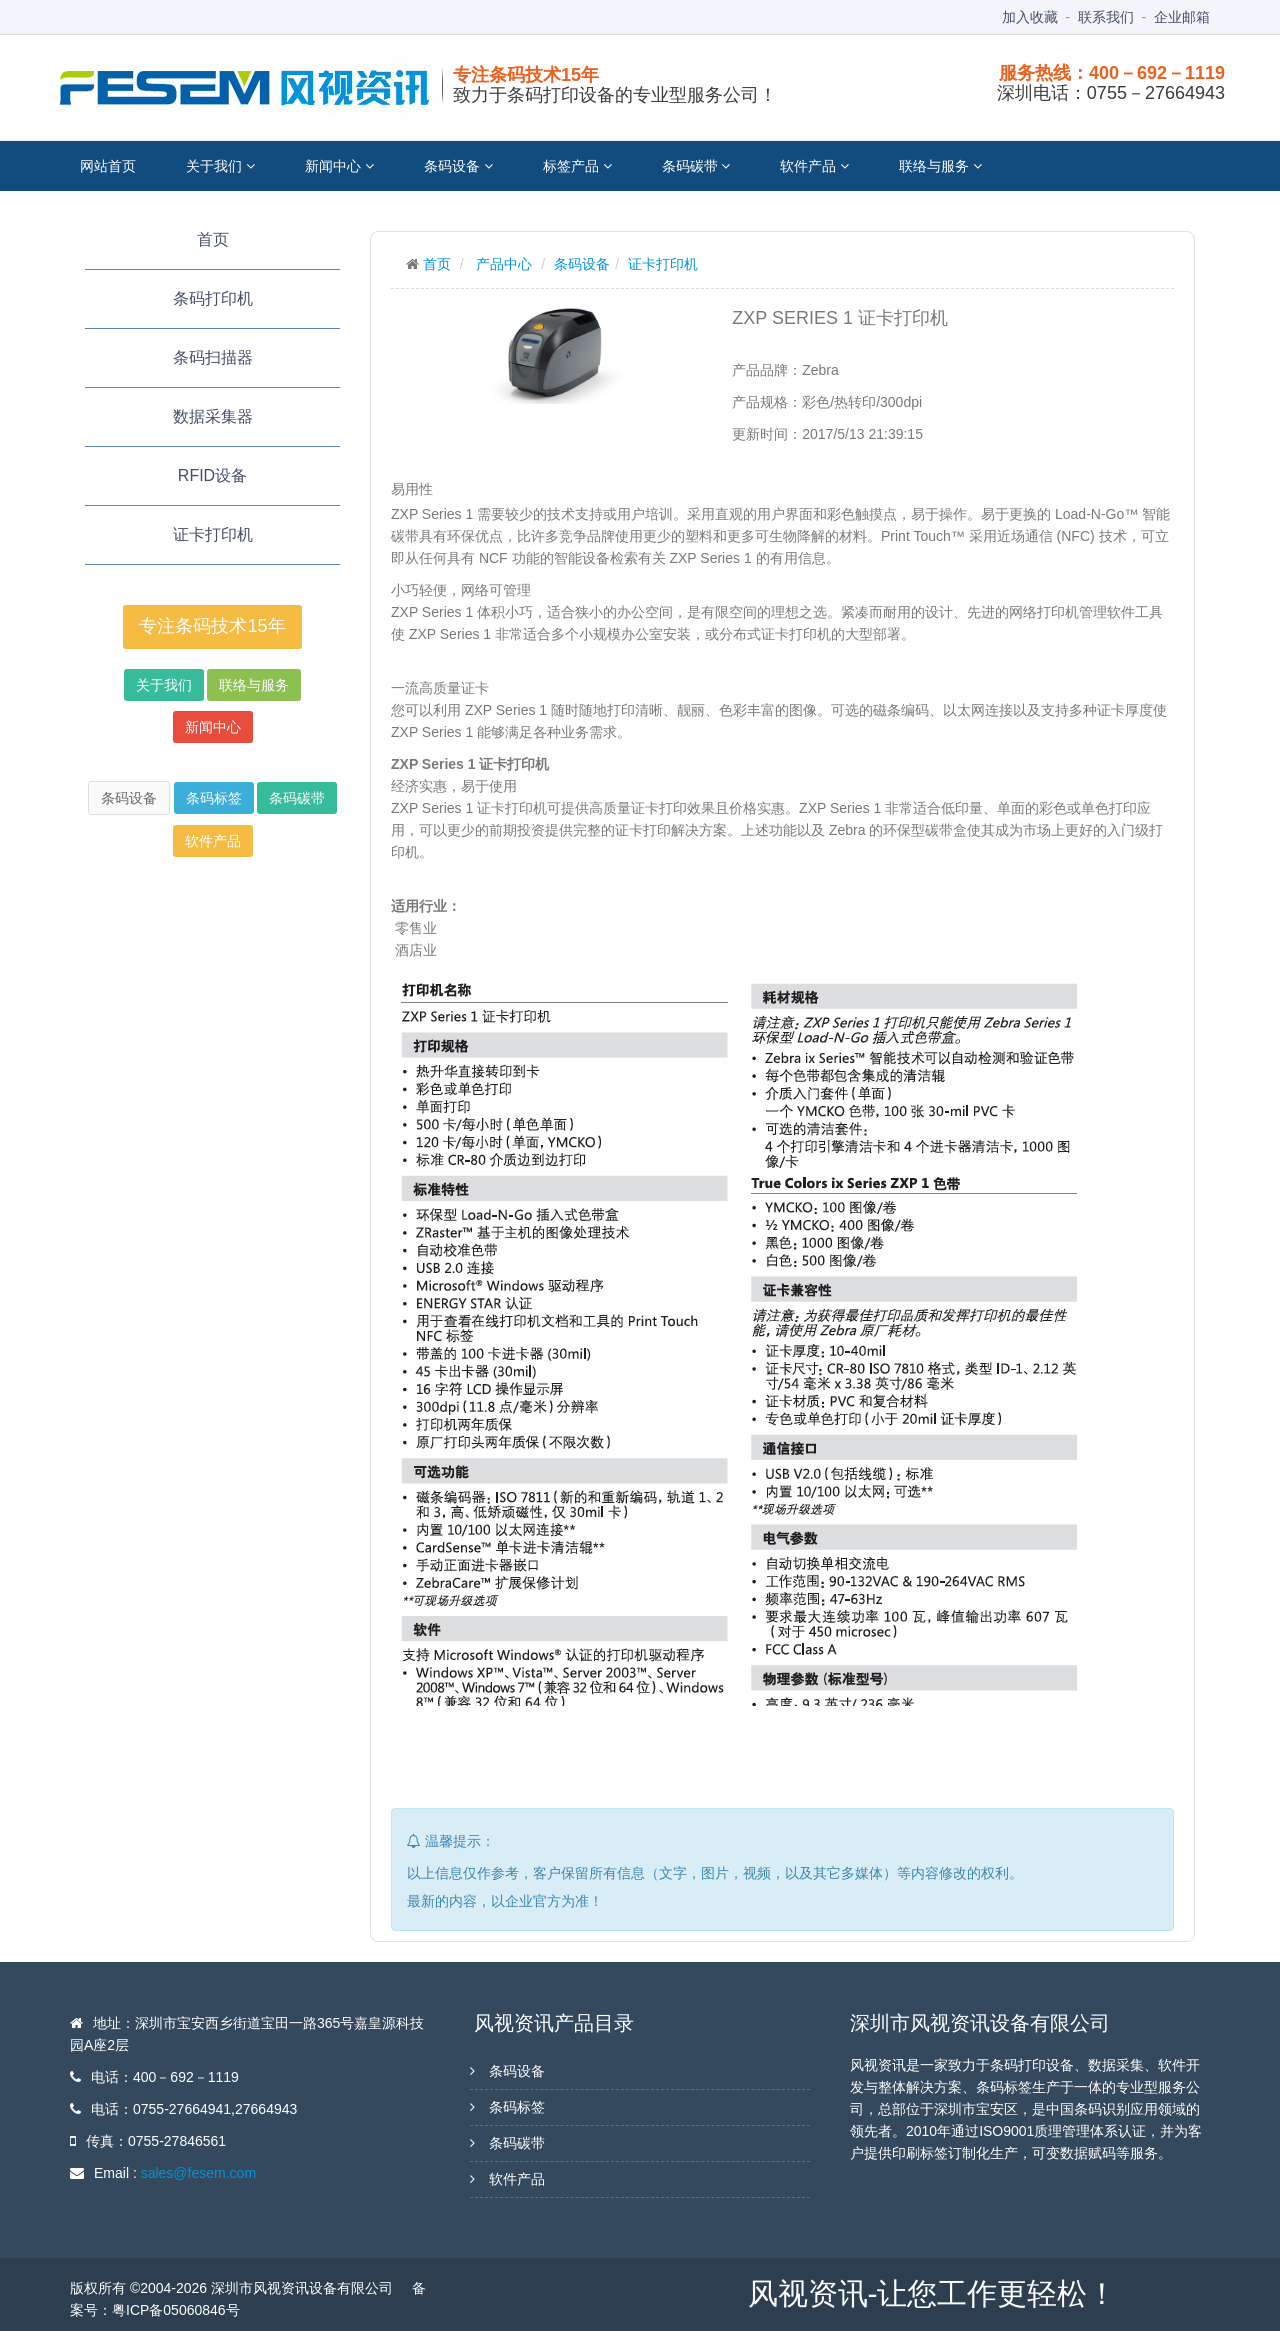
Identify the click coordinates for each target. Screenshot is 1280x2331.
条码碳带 (696, 166)
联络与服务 (940, 166)
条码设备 (458, 166)
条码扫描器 (213, 357)
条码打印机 (213, 298)
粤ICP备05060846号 (176, 2310)
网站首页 (108, 166)
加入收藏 (1030, 17)
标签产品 (577, 166)
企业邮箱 (1182, 17)
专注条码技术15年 (212, 626)
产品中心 (504, 264)
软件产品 (814, 166)
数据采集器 (213, 416)
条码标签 (214, 798)
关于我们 (220, 166)
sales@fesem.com (198, 2173)
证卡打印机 (213, 534)
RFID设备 (212, 475)
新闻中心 (339, 166)
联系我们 (1106, 17)
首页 (213, 239)
